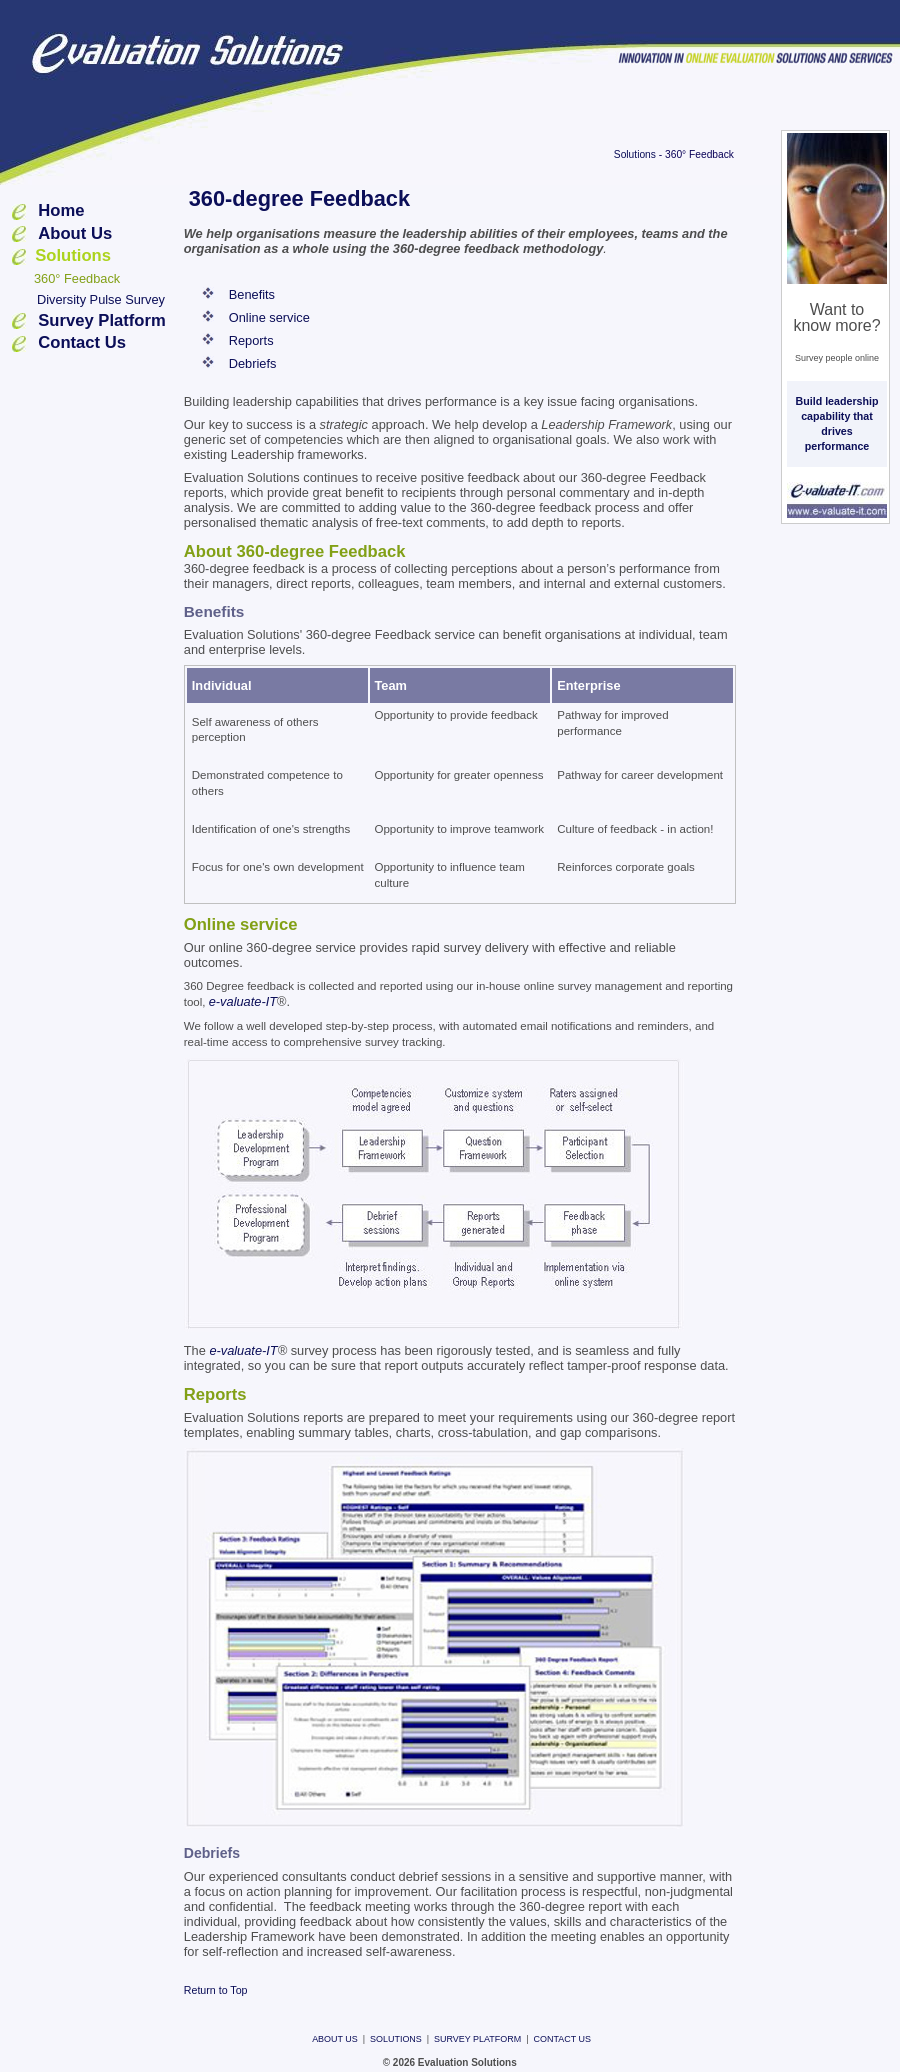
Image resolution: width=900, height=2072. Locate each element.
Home (61, 210)
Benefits (252, 294)
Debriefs (253, 363)
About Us (75, 233)
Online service (269, 317)
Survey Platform (102, 320)
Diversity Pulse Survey (101, 299)
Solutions (635, 154)
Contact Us (82, 342)
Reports (251, 340)
